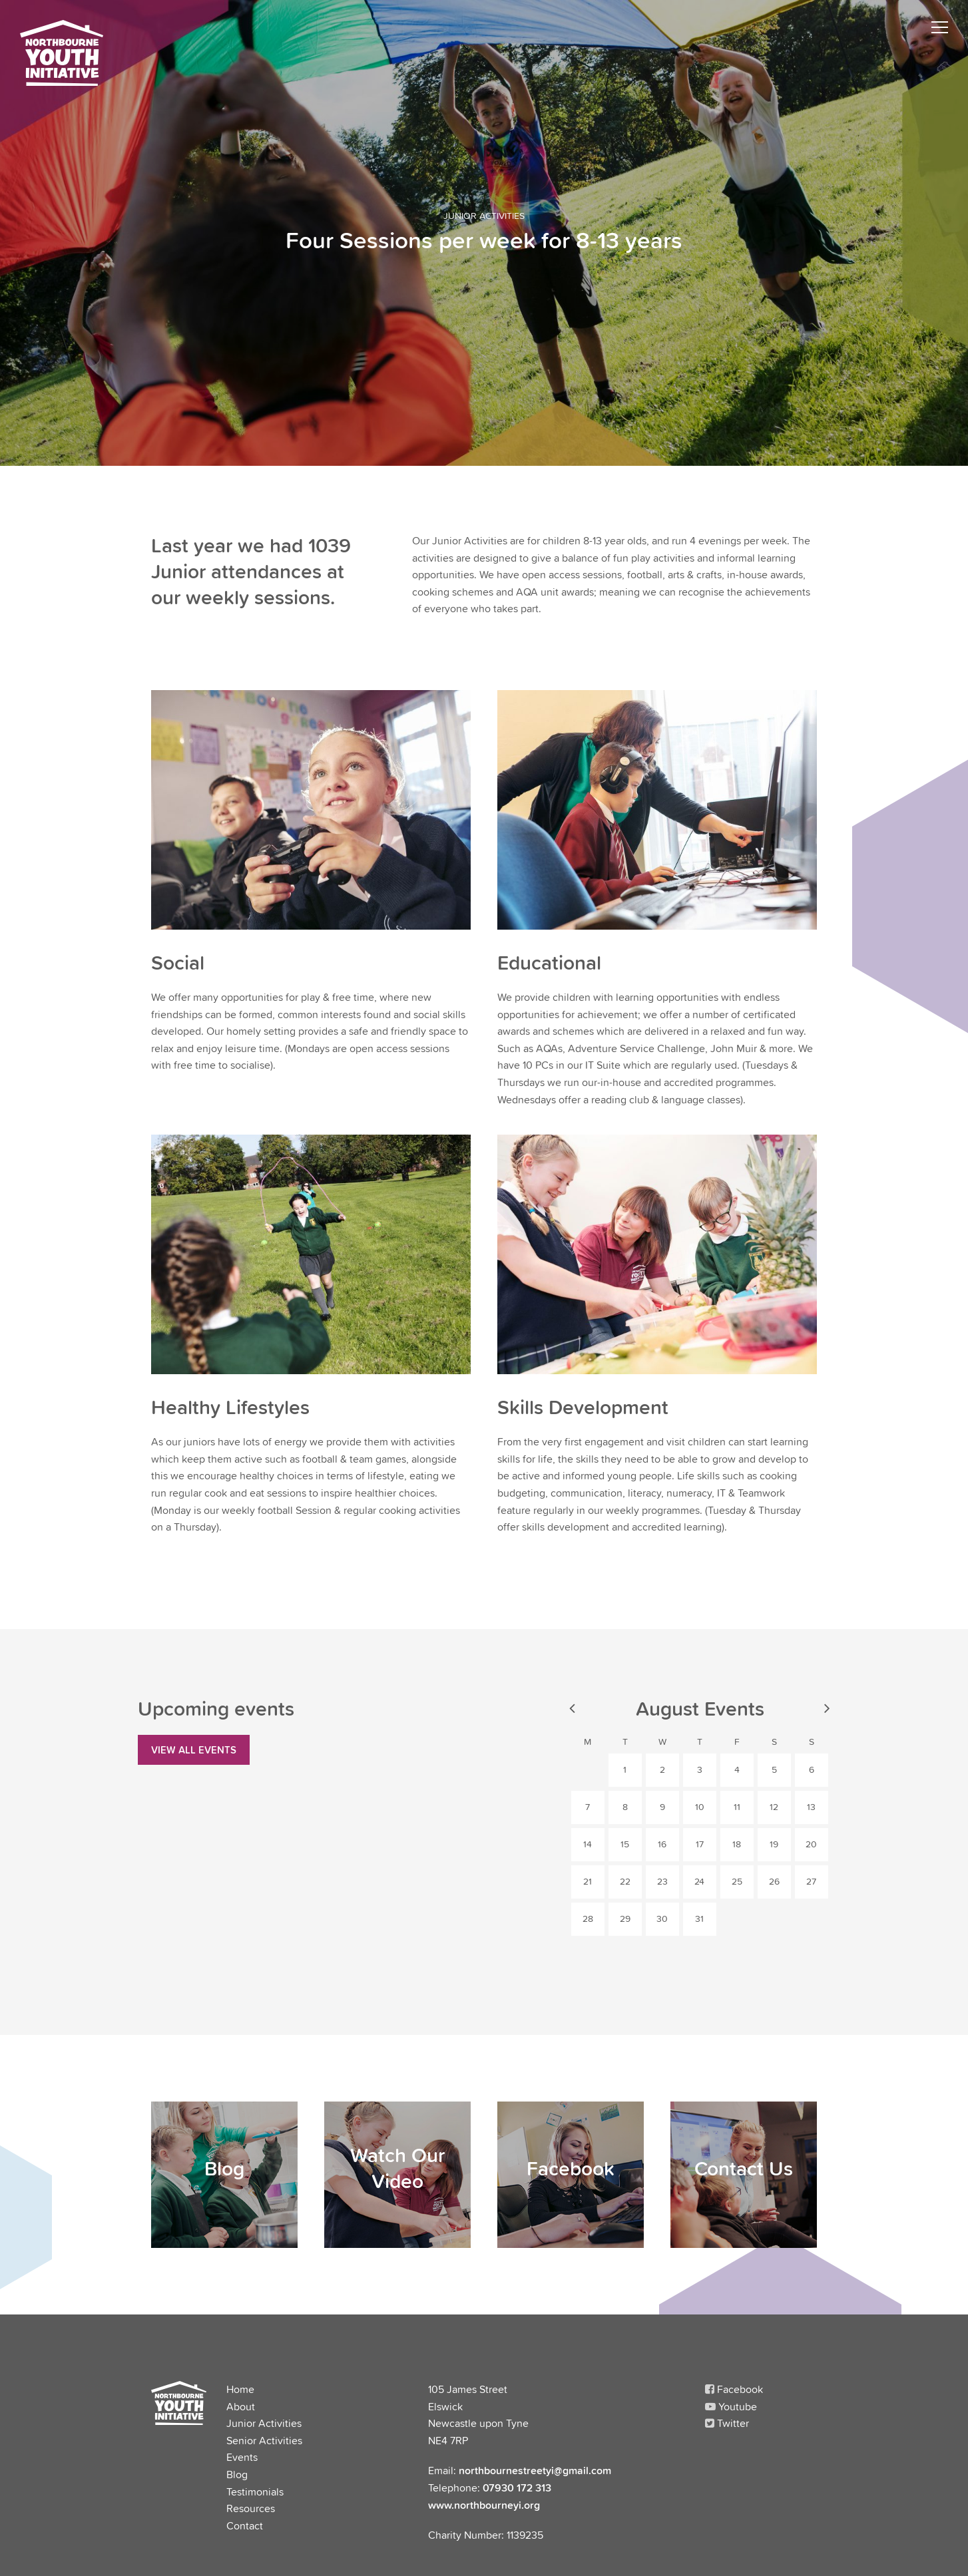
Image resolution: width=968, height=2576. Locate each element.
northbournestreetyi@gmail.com (535, 2470)
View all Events (193, 1749)
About (240, 2406)
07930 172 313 (517, 2487)
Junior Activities (264, 2423)
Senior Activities (264, 2440)
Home (240, 2389)
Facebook (734, 2389)
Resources (250, 2508)
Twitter (727, 2423)
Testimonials (255, 2491)
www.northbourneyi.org (484, 2505)
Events (242, 2457)
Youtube (731, 2406)
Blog (237, 2474)
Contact (244, 2525)
